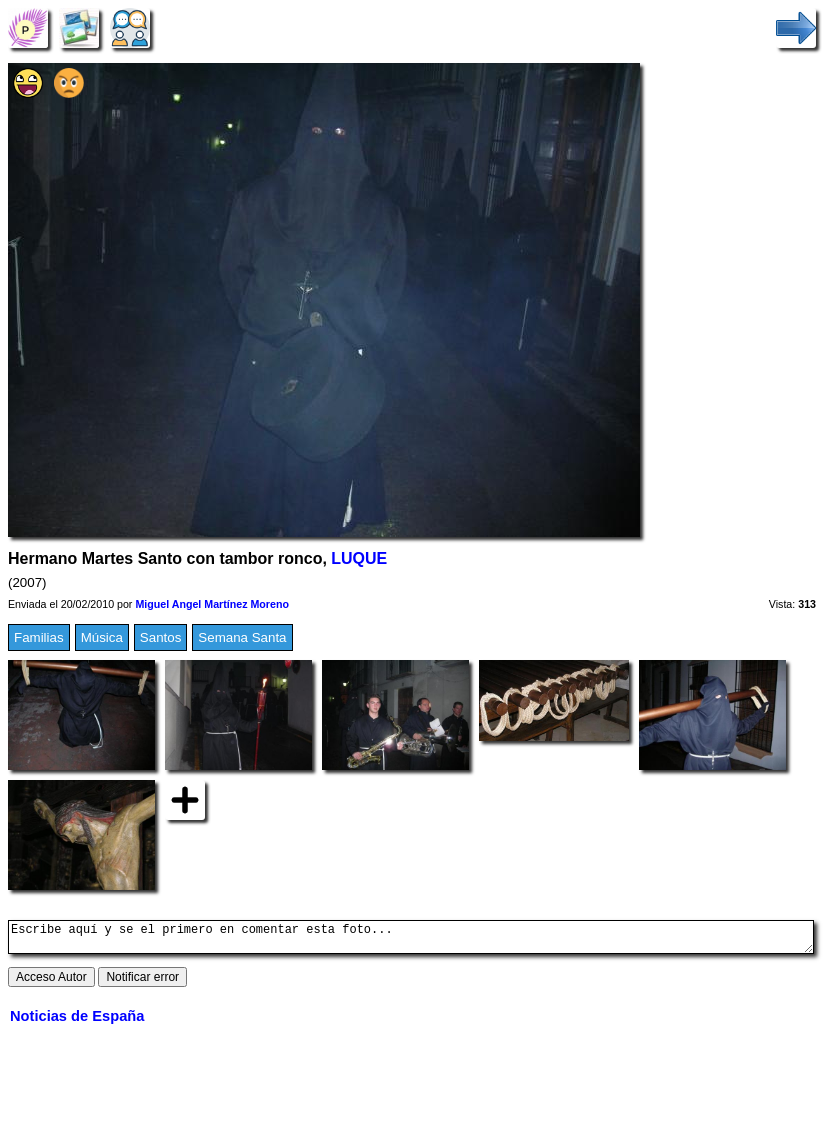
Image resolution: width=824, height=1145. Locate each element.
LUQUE (359, 558)
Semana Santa (242, 637)
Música (102, 637)
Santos (161, 637)
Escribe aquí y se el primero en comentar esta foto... (411, 940)
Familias (39, 637)
